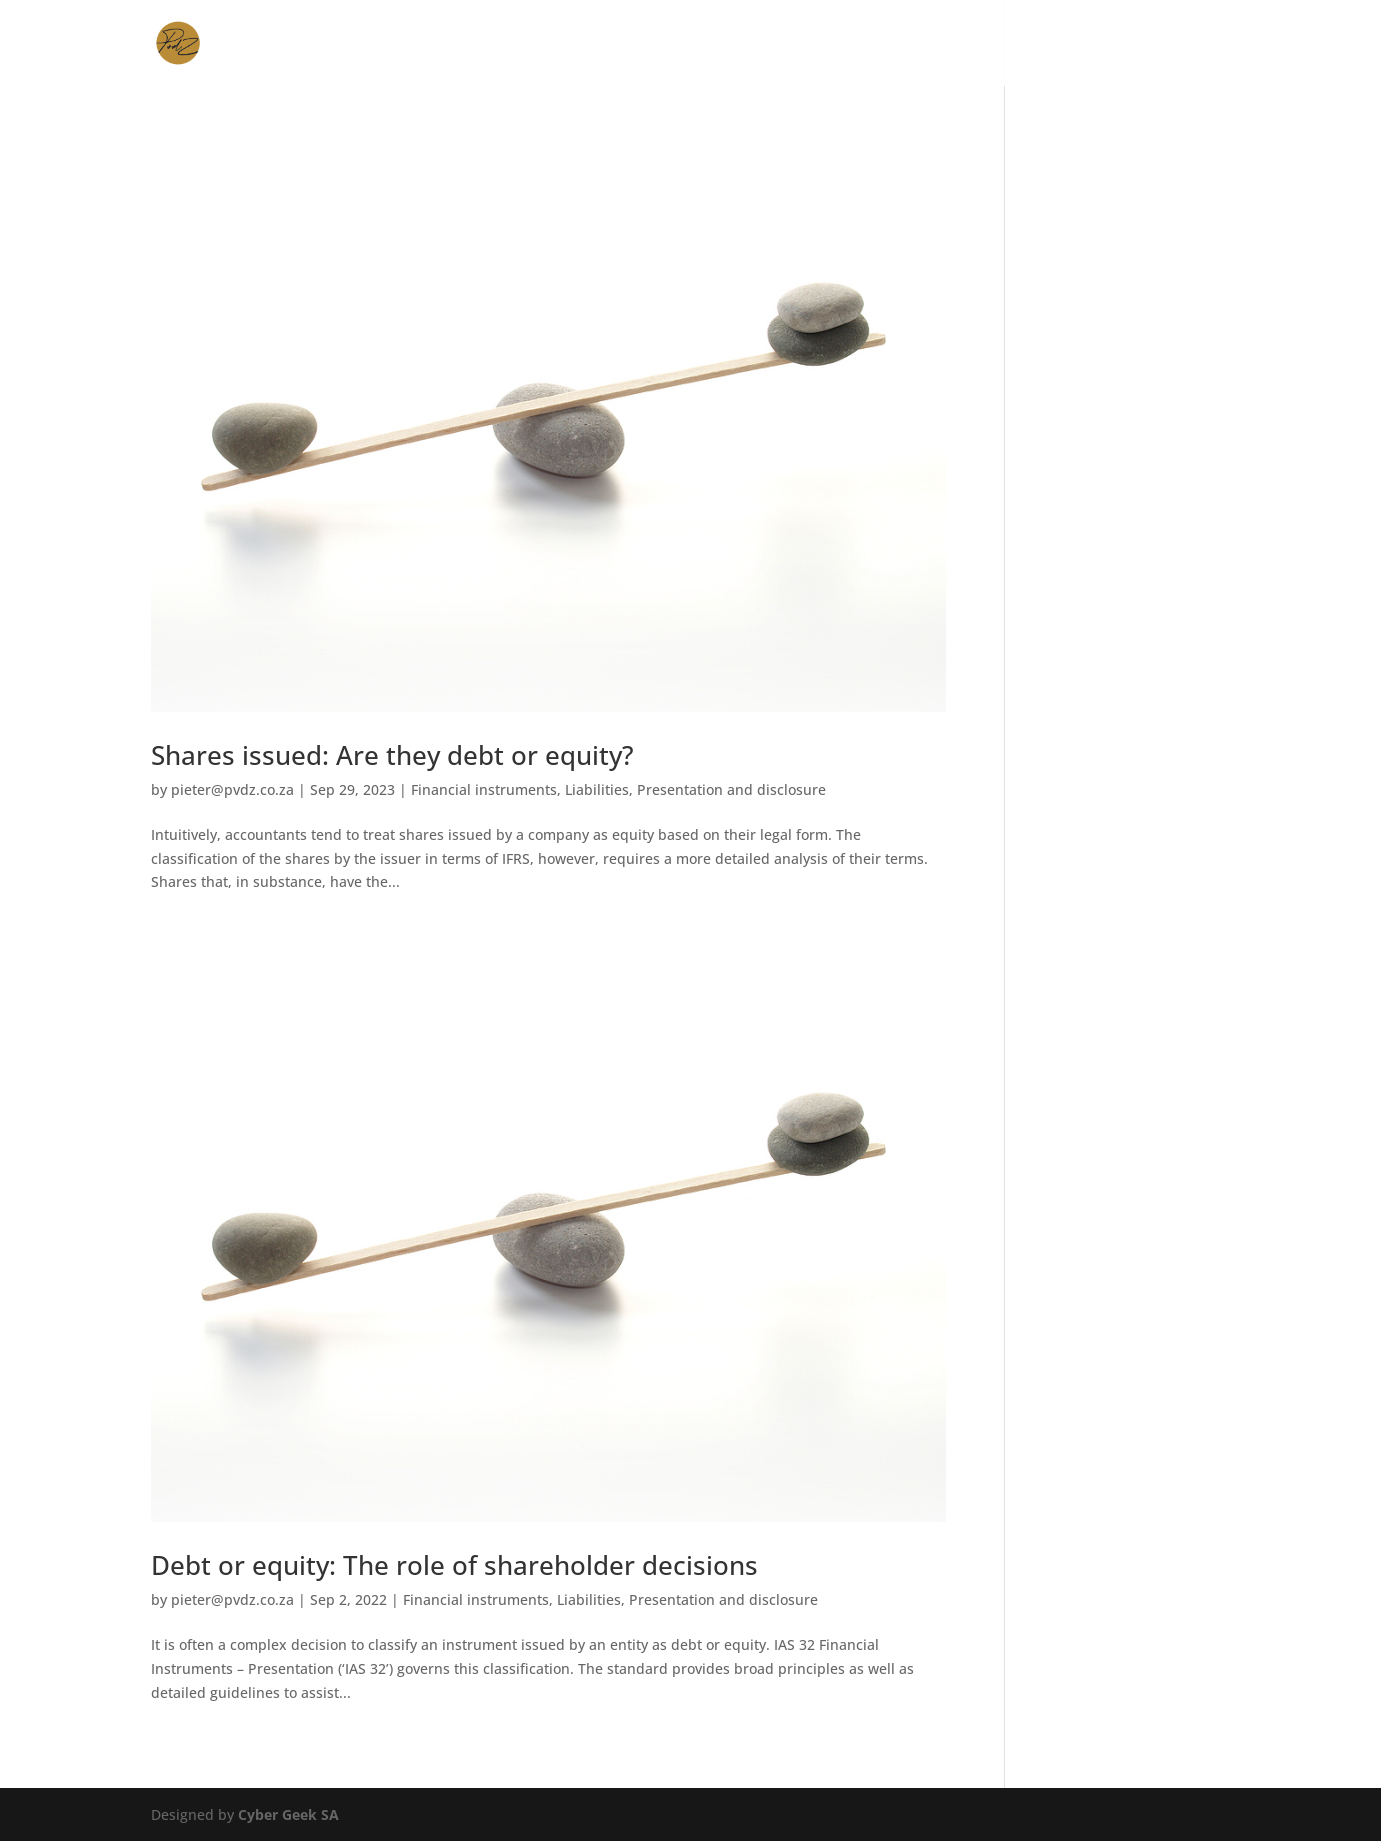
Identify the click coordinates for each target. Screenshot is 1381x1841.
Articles (1069, 44)
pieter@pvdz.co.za (232, 789)
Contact (1158, 44)
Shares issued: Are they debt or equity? (392, 755)
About (988, 44)
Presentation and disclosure (731, 789)
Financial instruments (484, 789)
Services (813, 44)
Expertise (904, 44)
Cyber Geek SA (288, 1814)
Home (735, 44)
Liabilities (597, 789)
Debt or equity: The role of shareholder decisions (454, 1565)
